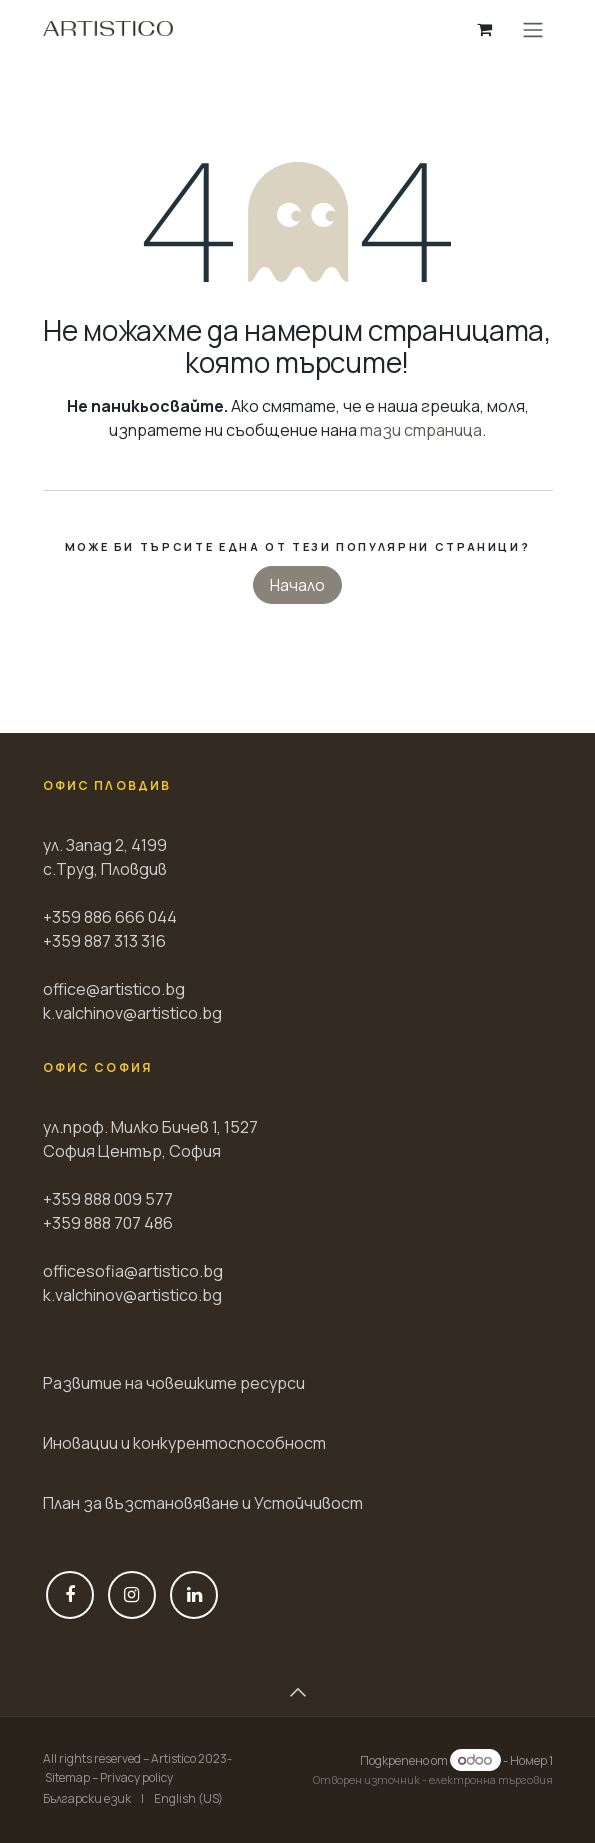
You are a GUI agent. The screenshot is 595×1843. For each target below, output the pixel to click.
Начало (297, 585)
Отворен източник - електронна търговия (433, 1779)
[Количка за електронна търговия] (485, 29)
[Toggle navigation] (533, 29)
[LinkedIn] (194, 1595)
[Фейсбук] (70, 1595)
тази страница (421, 430)
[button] (298, 1692)
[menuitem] (87, 1799)
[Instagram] (132, 1595)
